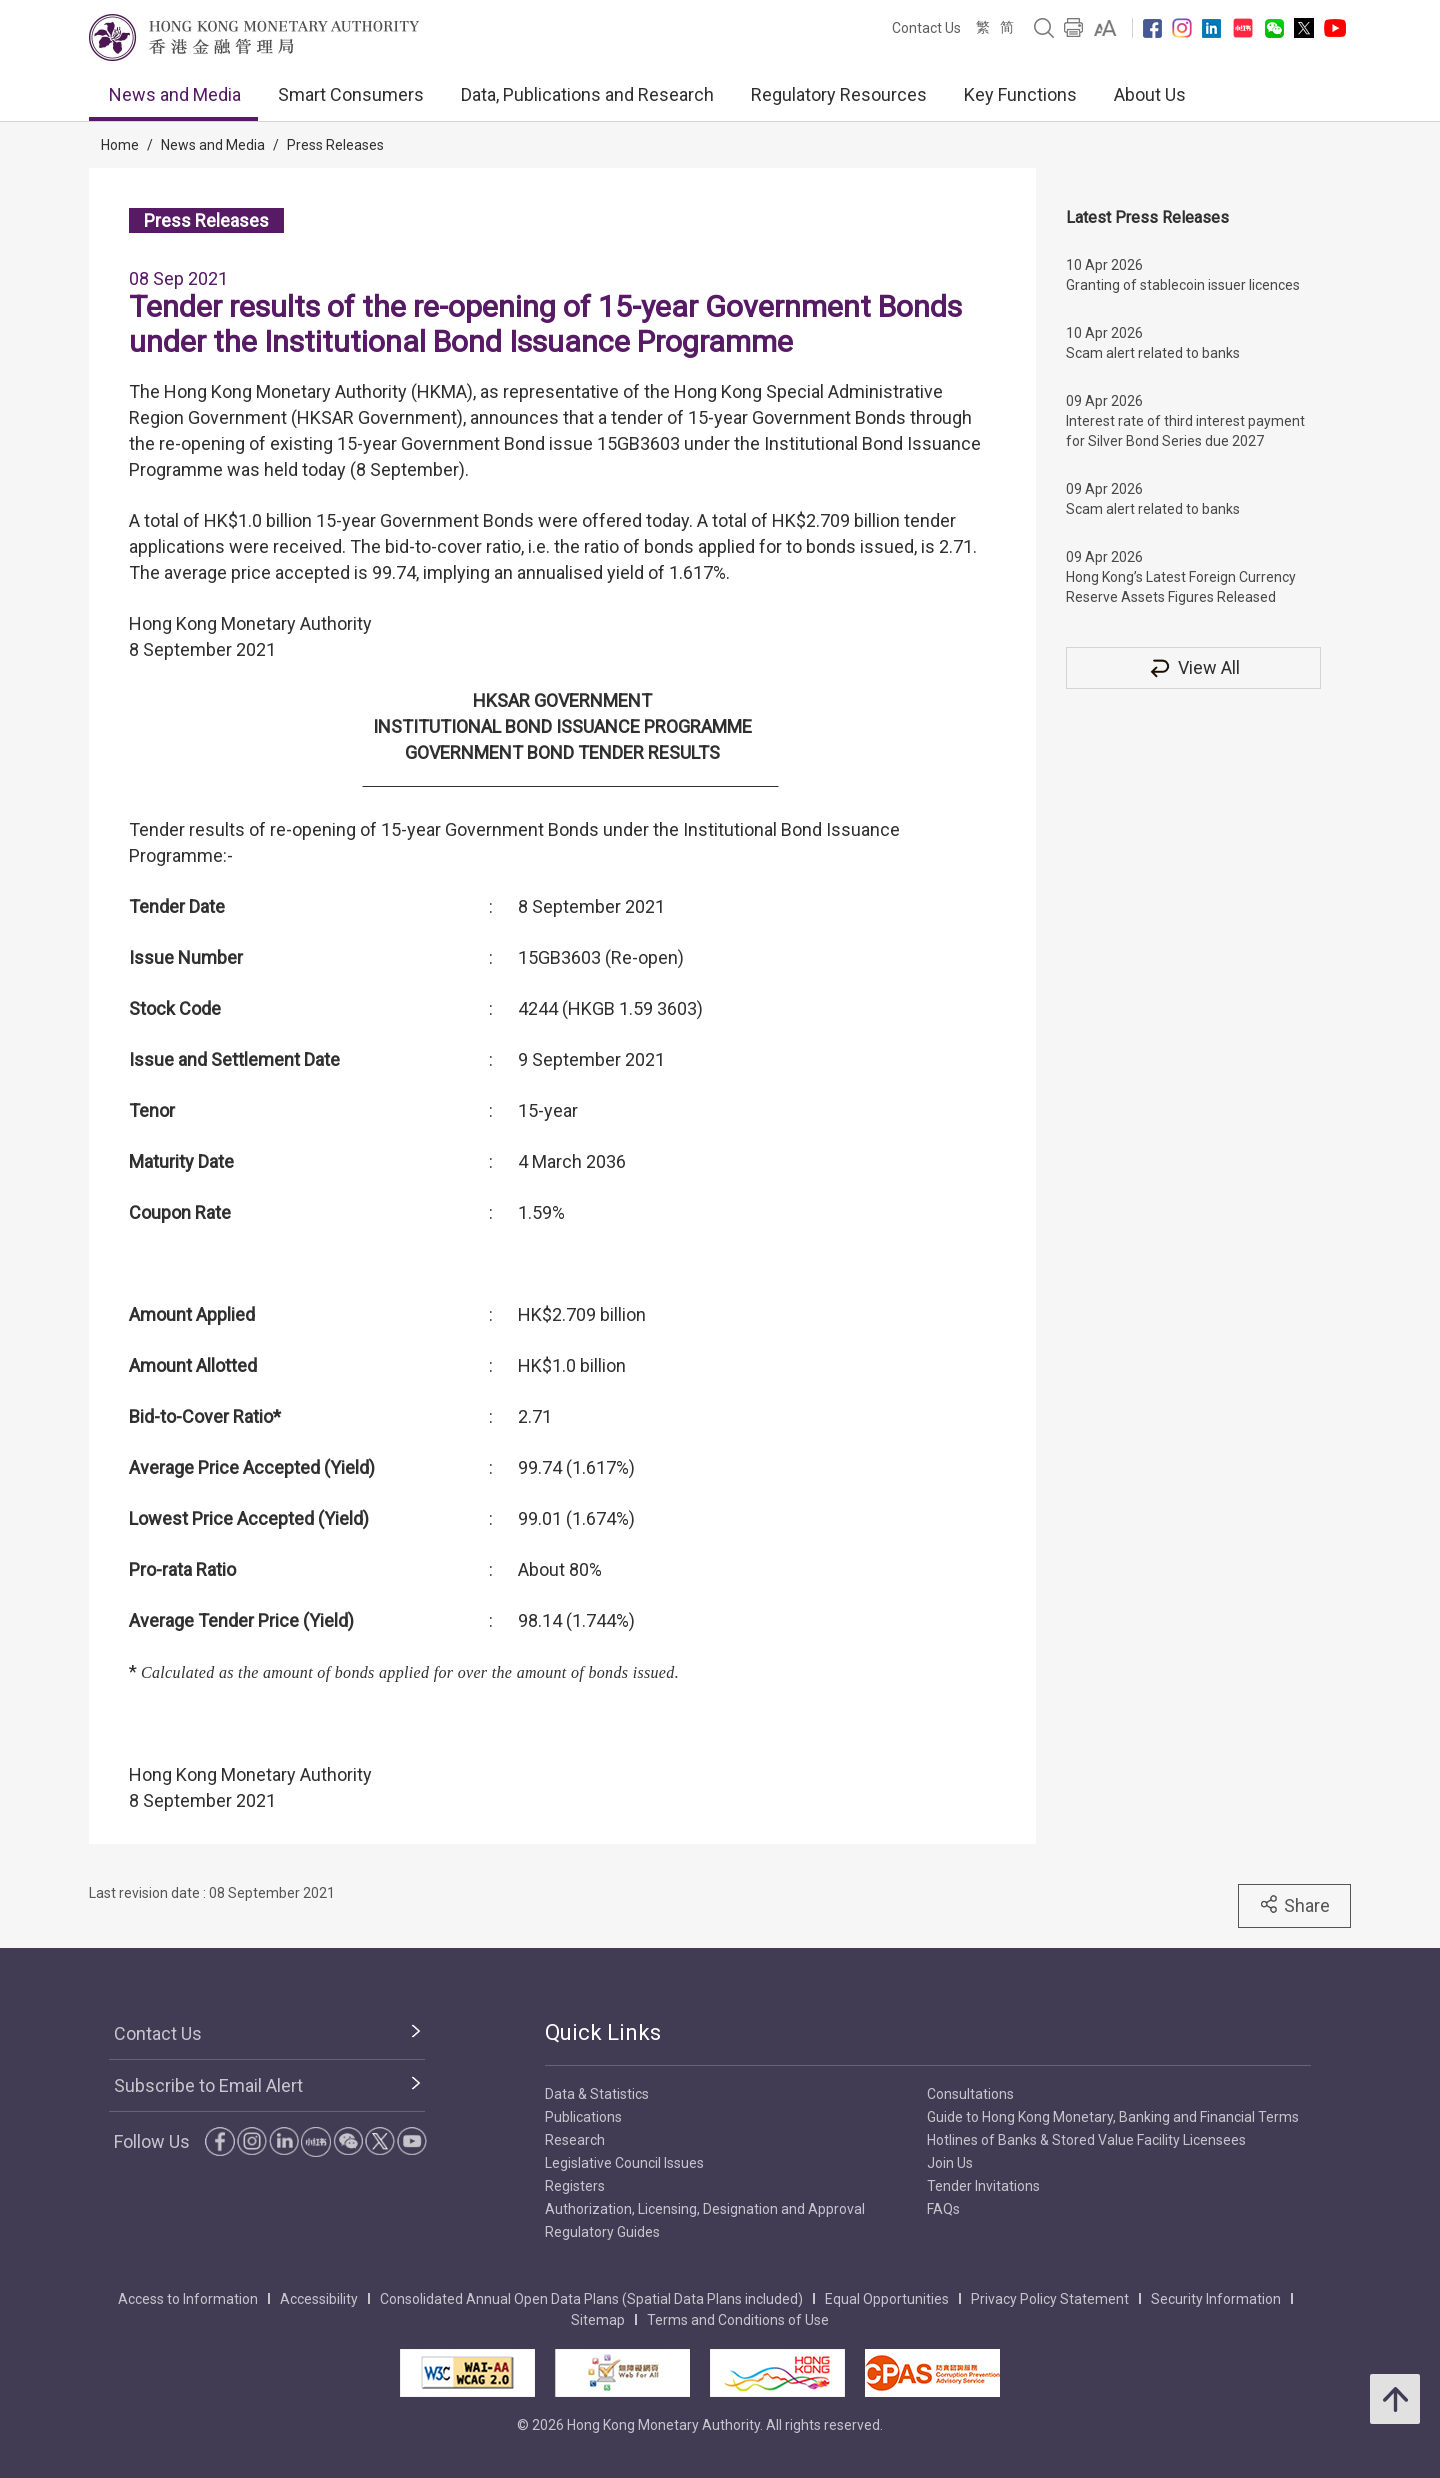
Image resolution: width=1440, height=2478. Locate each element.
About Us (1150, 94)
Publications (583, 2117)
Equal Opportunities (887, 2299)
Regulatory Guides (602, 2232)
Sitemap (598, 2320)
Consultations (970, 2094)
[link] (1105, 28)
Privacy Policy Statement (1050, 2299)
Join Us (950, 2163)
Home (120, 145)
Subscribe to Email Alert (208, 2085)
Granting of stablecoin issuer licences (1183, 285)
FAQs (943, 2209)
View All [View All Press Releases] (1194, 667)
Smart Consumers (351, 94)
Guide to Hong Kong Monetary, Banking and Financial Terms (1113, 2117)
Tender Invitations (983, 2186)
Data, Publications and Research (587, 94)
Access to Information (188, 2299)
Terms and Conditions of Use (738, 2320)
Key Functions (1020, 94)
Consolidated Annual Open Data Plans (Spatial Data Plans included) (591, 2299)
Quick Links (603, 2032)
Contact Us (926, 28)
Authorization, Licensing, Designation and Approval (705, 2209)
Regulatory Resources (839, 94)
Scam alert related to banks (1153, 353)
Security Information (1216, 2299)
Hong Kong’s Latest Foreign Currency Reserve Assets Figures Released (1181, 587)
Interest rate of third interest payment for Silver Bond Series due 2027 (1185, 431)
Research (575, 2140)
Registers (575, 2186)
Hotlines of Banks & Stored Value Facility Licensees (1086, 2140)
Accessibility (319, 2299)
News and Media (175, 94)
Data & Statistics (597, 2094)
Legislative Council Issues (624, 2163)
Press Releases (335, 145)
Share (1294, 1905)
